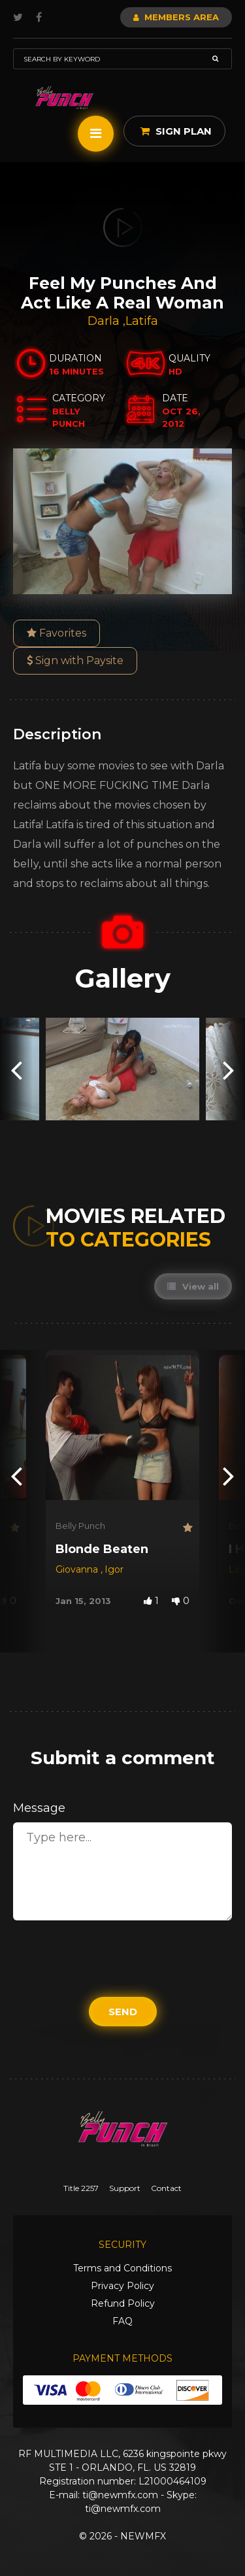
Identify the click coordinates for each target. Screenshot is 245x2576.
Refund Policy (123, 2303)
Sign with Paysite (75, 660)
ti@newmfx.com (120, 2495)
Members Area (176, 17)
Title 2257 (81, 2188)
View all (193, 1286)
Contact (166, 2188)
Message (39, 1808)
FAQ (122, 2321)
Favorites (56, 633)
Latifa (141, 321)
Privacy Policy (122, 2286)
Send (122, 2011)
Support (124, 2188)
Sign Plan (176, 131)
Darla (105, 321)
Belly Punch (80, 1525)
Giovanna (78, 1569)
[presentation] (16, 1069)
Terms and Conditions (122, 2268)
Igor (114, 1569)
